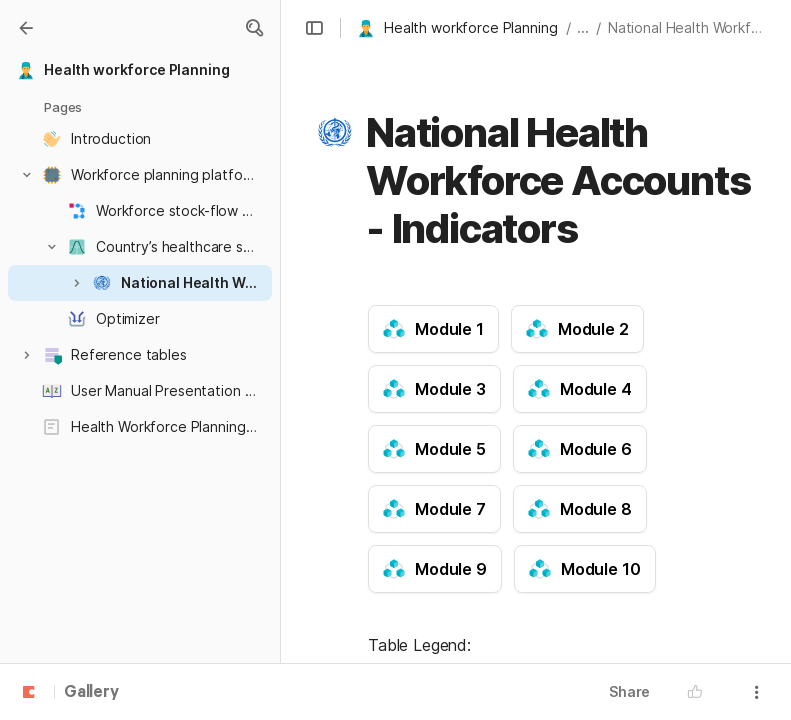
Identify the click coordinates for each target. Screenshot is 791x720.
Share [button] (629, 691)
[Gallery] (26, 28)
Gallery (91, 693)
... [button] (583, 27)
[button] (254, 28)
